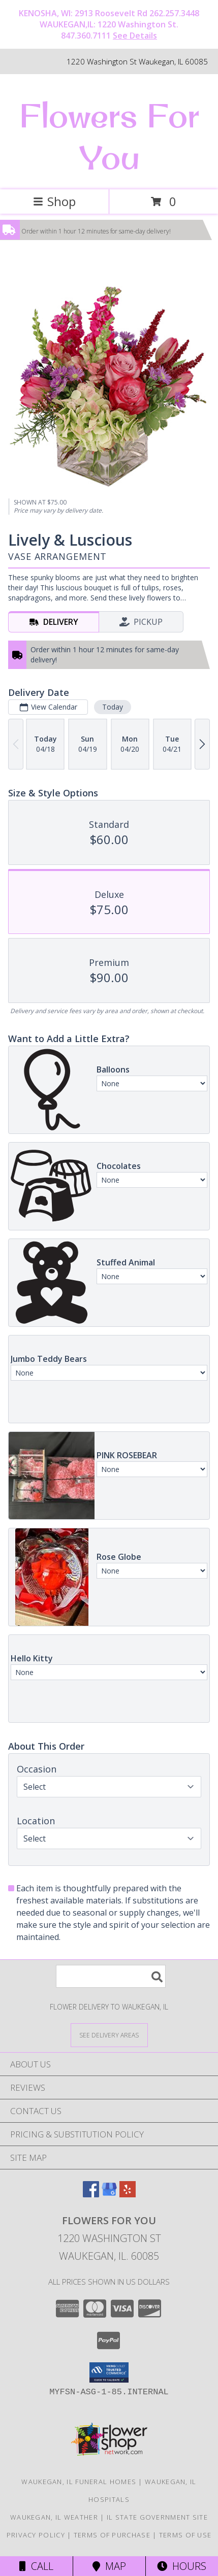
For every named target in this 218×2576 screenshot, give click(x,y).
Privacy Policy (36, 2534)
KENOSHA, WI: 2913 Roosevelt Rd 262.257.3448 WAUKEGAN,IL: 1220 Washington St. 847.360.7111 (109, 24)
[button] (109, 2372)
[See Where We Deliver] (109, 2034)
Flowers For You (109, 136)
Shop (54, 201)
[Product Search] (111, 1976)
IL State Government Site (157, 2517)
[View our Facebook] (91, 2194)
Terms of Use (185, 2534)
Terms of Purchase (112, 2534)
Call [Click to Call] (36, 2566)
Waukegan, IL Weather (54, 2517)
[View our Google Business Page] (109, 2194)
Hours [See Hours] (181, 2566)
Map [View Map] (109, 2566)
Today (112, 707)
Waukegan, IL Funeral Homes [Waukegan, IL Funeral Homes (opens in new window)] (78, 2481)
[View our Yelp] (127, 2194)
